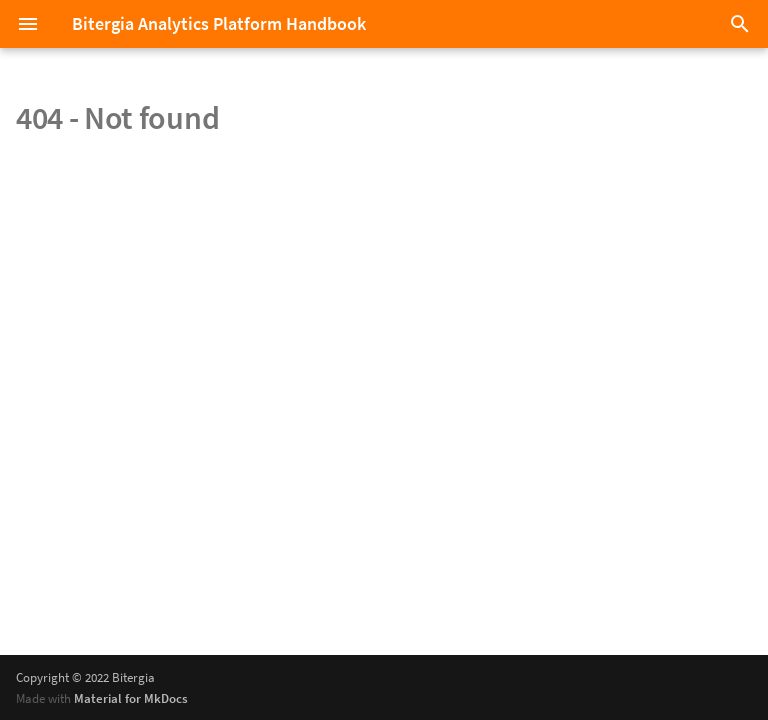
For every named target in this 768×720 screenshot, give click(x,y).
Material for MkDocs (131, 698)
